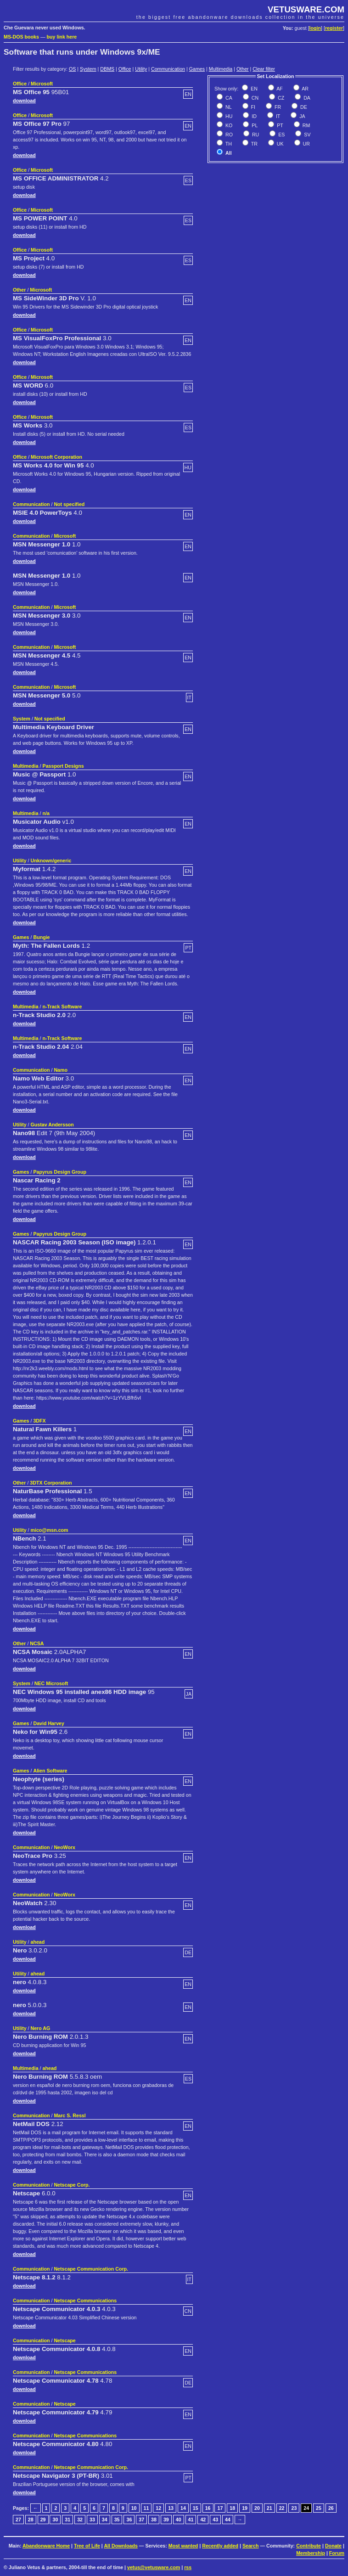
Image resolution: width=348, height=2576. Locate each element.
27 (18, 2519)
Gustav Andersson (52, 1124)
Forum (336, 2553)
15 (195, 2508)
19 (244, 2508)
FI (252, 107)
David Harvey (48, 1723)
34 (104, 2519)
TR (254, 143)
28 (31, 2519)
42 (203, 2519)
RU (255, 134)
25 (318, 2508)
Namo (60, 1070)
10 (134, 2508)
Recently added (220, 2545)
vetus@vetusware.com (153, 2567)
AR (305, 88)
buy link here (62, 36)
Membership (310, 2553)
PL (254, 125)
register (334, 28)
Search (250, 2545)
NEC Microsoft (51, 1683)
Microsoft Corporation (56, 457)
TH (228, 143)
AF (279, 88)
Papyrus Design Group (59, 1172)
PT (279, 125)
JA (301, 116)
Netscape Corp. (72, 2185)
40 (178, 2519)
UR (306, 143)
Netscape (64, 2340)
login (315, 28)
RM (305, 125)
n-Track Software (62, 1006)
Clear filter (264, 69)
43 (215, 2519)
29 (43, 2519)
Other (242, 69)
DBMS (107, 69)
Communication (168, 69)
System (88, 69)
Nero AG (41, 2028)
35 (117, 2519)
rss (187, 2567)
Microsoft (42, 83)
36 (129, 2519)
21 (269, 2508)
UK (279, 143)
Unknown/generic (51, 860)
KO (228, 125)
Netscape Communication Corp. (91, 2269)
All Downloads (120, 2545)
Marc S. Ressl (69, 2115)
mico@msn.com (49, 1530)
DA (306, 98)
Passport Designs (63, 766)
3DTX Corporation (51, 1482)
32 (80, 2519)
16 (208, 2508)
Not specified (69, 504)
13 (171, 2508)
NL (228, 107)
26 (331, 2508)
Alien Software (50, 1770)
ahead (38, 1942)
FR (277, 107)
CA (228, 98)
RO (228, 134)
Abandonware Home (46, 2545)
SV (306, 134)
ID (253, 116)
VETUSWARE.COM (306, 9)
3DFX (39, 1420)
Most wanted (183, 2545)
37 (141, 2519)
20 (257, 2508)
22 (282, 2508)
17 (220, 2508)
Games (197, 69)
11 (146, 2508)
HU (228, 116)
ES (281, 134)
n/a (46, 813)
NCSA (37, 1643)
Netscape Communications (85, 2300)
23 (294, 2508)
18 (232, 2508)
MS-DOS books (21, 36)
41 (191, 2519)
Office (124, 69)
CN (254, 98)
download (24, 100)
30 (55, 2519)
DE (303, 107)
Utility (141, 69)
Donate (333, 2545)
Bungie (41, 937)
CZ (280, 98)
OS (72, 69)
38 (154, 2519)
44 (227, 2519)
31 (67, 2519)
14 (183, 2508)
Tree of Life (87, 2545)
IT (277, 116)
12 (158, 2508)
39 (166, 2519)
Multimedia (221, 69)
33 (92, 2519)
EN (253, 88)
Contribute (308, 2545)
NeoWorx (64, 1847)
